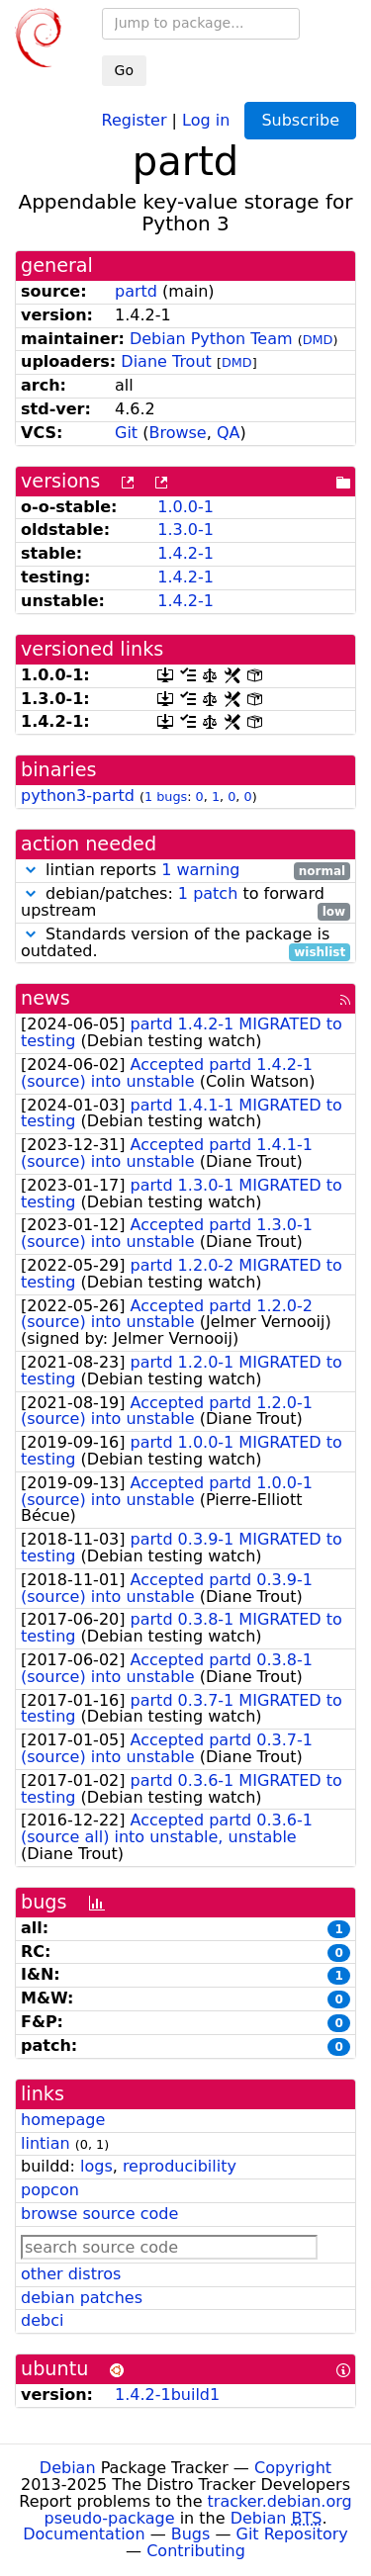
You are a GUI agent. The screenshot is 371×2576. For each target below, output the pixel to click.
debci (42, 2320)
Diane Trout (166, 361)
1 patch (207, 893)
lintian (45, 2143)
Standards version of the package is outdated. (185, 943)
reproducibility (179, 2166)
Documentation (83, 2534)
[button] (31, 869)
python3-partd (78, 795)
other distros (71, 2274)
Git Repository (292, 2534)
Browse (177, 432)
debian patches (81, 2297)
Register (134, 119)
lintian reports (185, 870)
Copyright (292, 2467)
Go (124, 70)
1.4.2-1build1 (167, 2394)
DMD (318, 339)
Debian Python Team (211, 338)
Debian (68, 2467)
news (45, 998)
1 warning (200, 869)
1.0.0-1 (185, 506)
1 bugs (165, 796)
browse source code (99, 2213)
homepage (63, 2119)
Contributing (195, 2550)
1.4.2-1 (185, 553)
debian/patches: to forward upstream (185, 903)
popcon (50, 2189)
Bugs (191, 2534)
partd (136, 291)
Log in (206, 119)
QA (228, 432)
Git (126, 432)
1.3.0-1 (185, 529)
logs (96, 2166)
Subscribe (300, 120)
